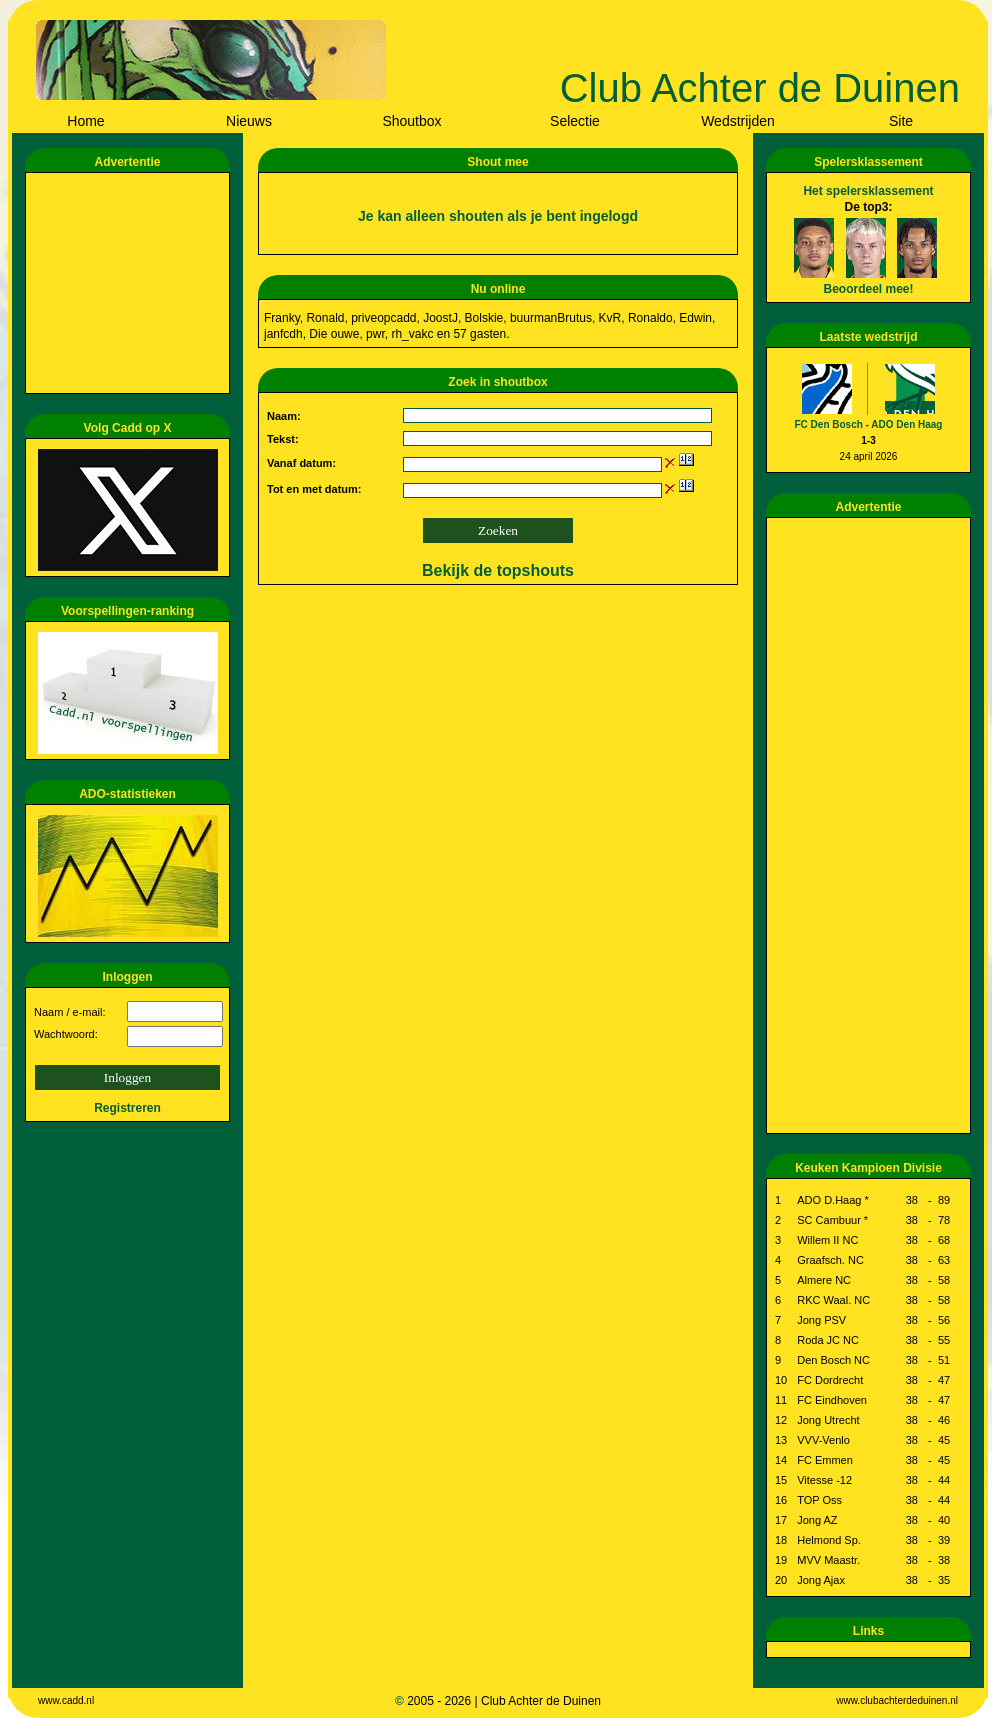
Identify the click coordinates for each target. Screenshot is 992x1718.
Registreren (127, 1108)
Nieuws (249, 121)
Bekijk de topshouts (498, 570)
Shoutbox (411, 121)
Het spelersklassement (868, 191)
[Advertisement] (131, 283)
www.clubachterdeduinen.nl (897, 1700)
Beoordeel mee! (868, 289)
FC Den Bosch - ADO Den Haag (869, 424)
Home (85, 121)
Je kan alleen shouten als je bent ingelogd (498, 216)
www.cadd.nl (66, 1700)
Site (901, 121)
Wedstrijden (738, 121)
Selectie (575, 121)
